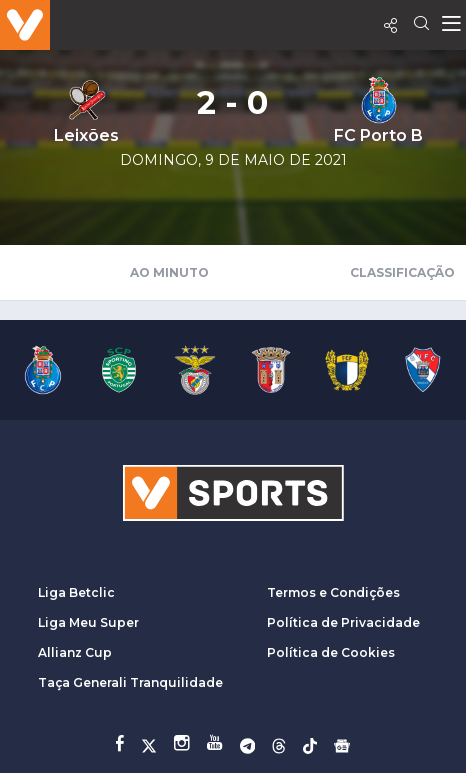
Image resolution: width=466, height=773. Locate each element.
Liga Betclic (76, 592)
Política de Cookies (331, 652)
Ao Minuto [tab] (169, 272)
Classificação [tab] (402, 272)
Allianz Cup (75, 652)
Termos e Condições (333, 592)
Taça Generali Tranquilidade (130, 682)
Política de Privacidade (343, 622)
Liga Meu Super (88, 622)
